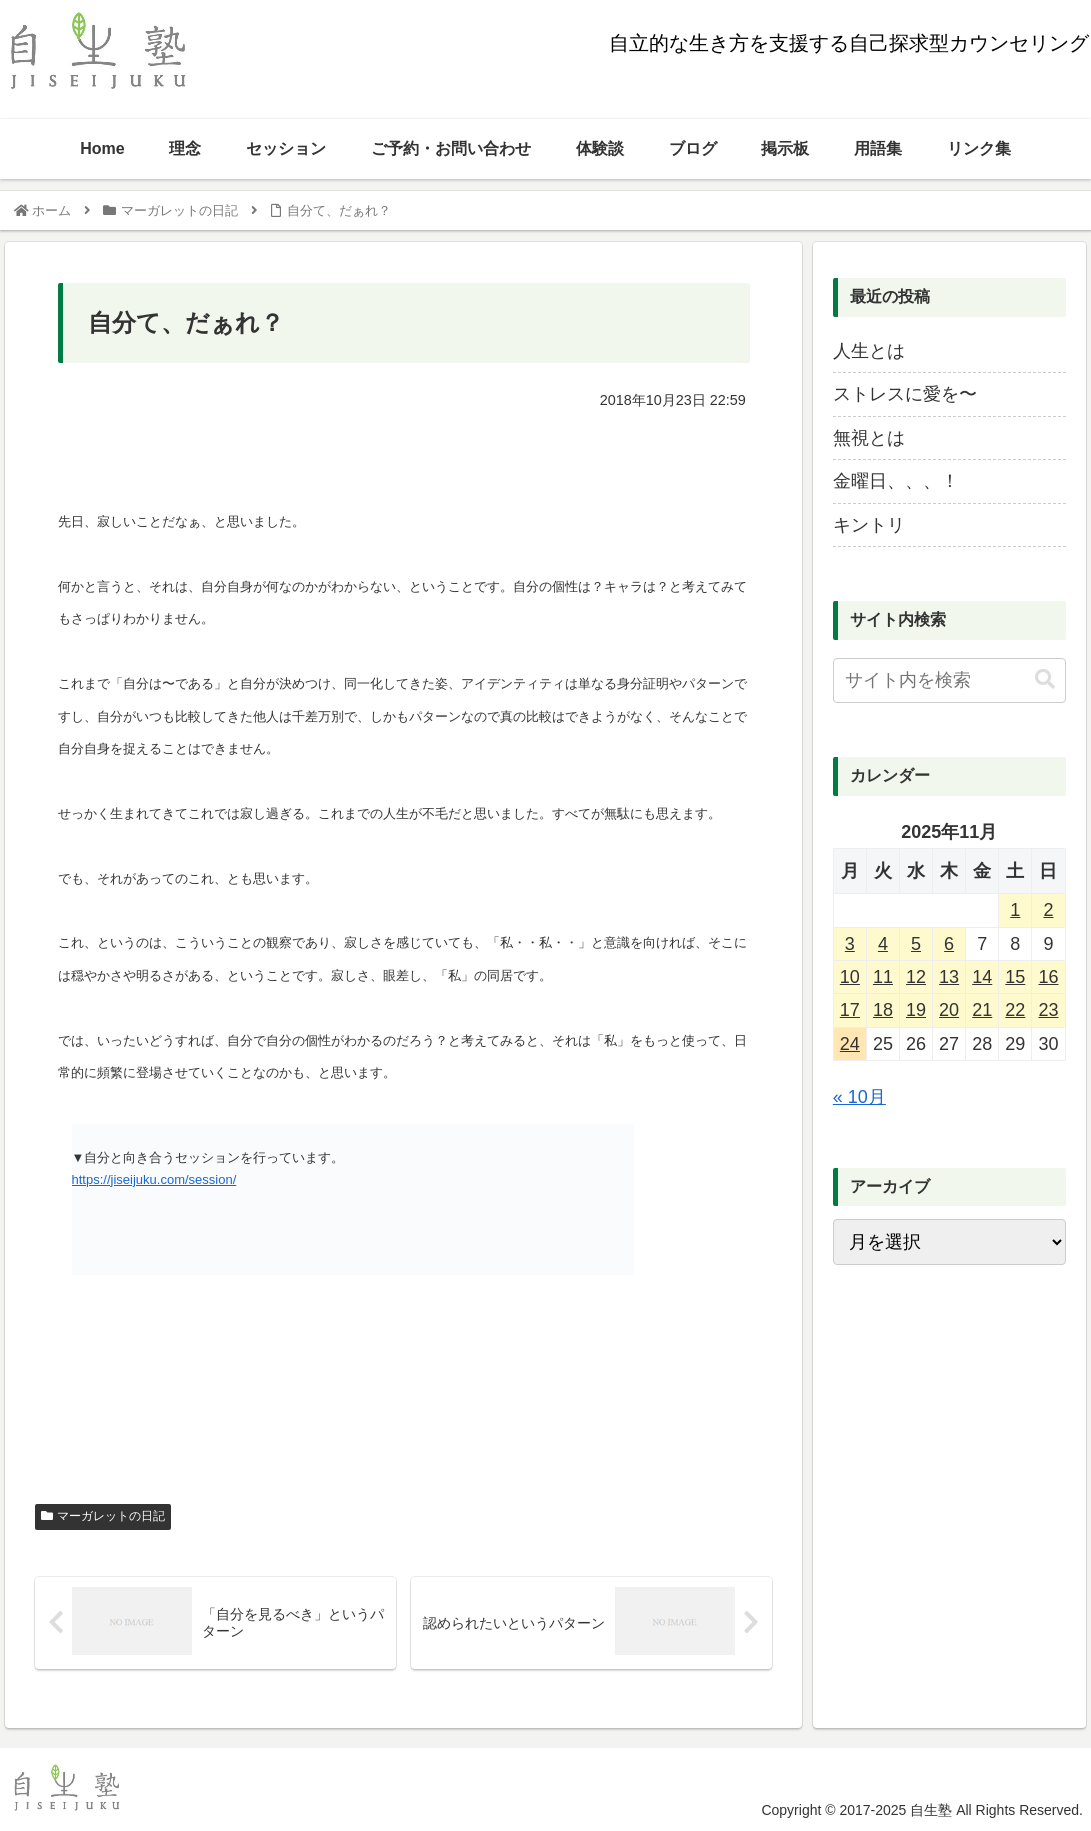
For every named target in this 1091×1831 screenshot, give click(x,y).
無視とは (869, 438)
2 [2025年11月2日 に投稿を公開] (1048, 910)
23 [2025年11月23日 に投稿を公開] (1048, 1010)
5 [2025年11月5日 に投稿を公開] (916, 944)
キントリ (869, 525)
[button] (1045, 679)
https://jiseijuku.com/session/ (154, 1179)
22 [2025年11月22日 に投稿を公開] (1015, 1010)
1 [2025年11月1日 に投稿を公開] (1015, 910)
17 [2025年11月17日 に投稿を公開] (850, 1010)
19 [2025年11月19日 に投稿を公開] (916, 1010)
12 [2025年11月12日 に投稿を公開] (916, 977)
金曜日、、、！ (896, 481)
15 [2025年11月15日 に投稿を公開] (1015, 977)
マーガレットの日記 (102, 1516)
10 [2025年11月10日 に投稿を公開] (850, 977)
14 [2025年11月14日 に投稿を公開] (982, 977)
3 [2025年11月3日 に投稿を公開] (850, 944)
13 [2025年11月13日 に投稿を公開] (949, 977)
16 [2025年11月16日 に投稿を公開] (1048, 977)
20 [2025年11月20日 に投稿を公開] (949, 1010)
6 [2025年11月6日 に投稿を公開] (949, 944)
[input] (949, 680)
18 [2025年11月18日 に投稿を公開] (883, 1010)
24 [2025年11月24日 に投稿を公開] (850, 1044)
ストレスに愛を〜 (905, 394)
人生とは (869, 351)
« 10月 (859, 1097)
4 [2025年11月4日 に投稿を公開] (883, 944)
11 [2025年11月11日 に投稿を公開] (883, 977)
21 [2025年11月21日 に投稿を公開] (982, 1010)
